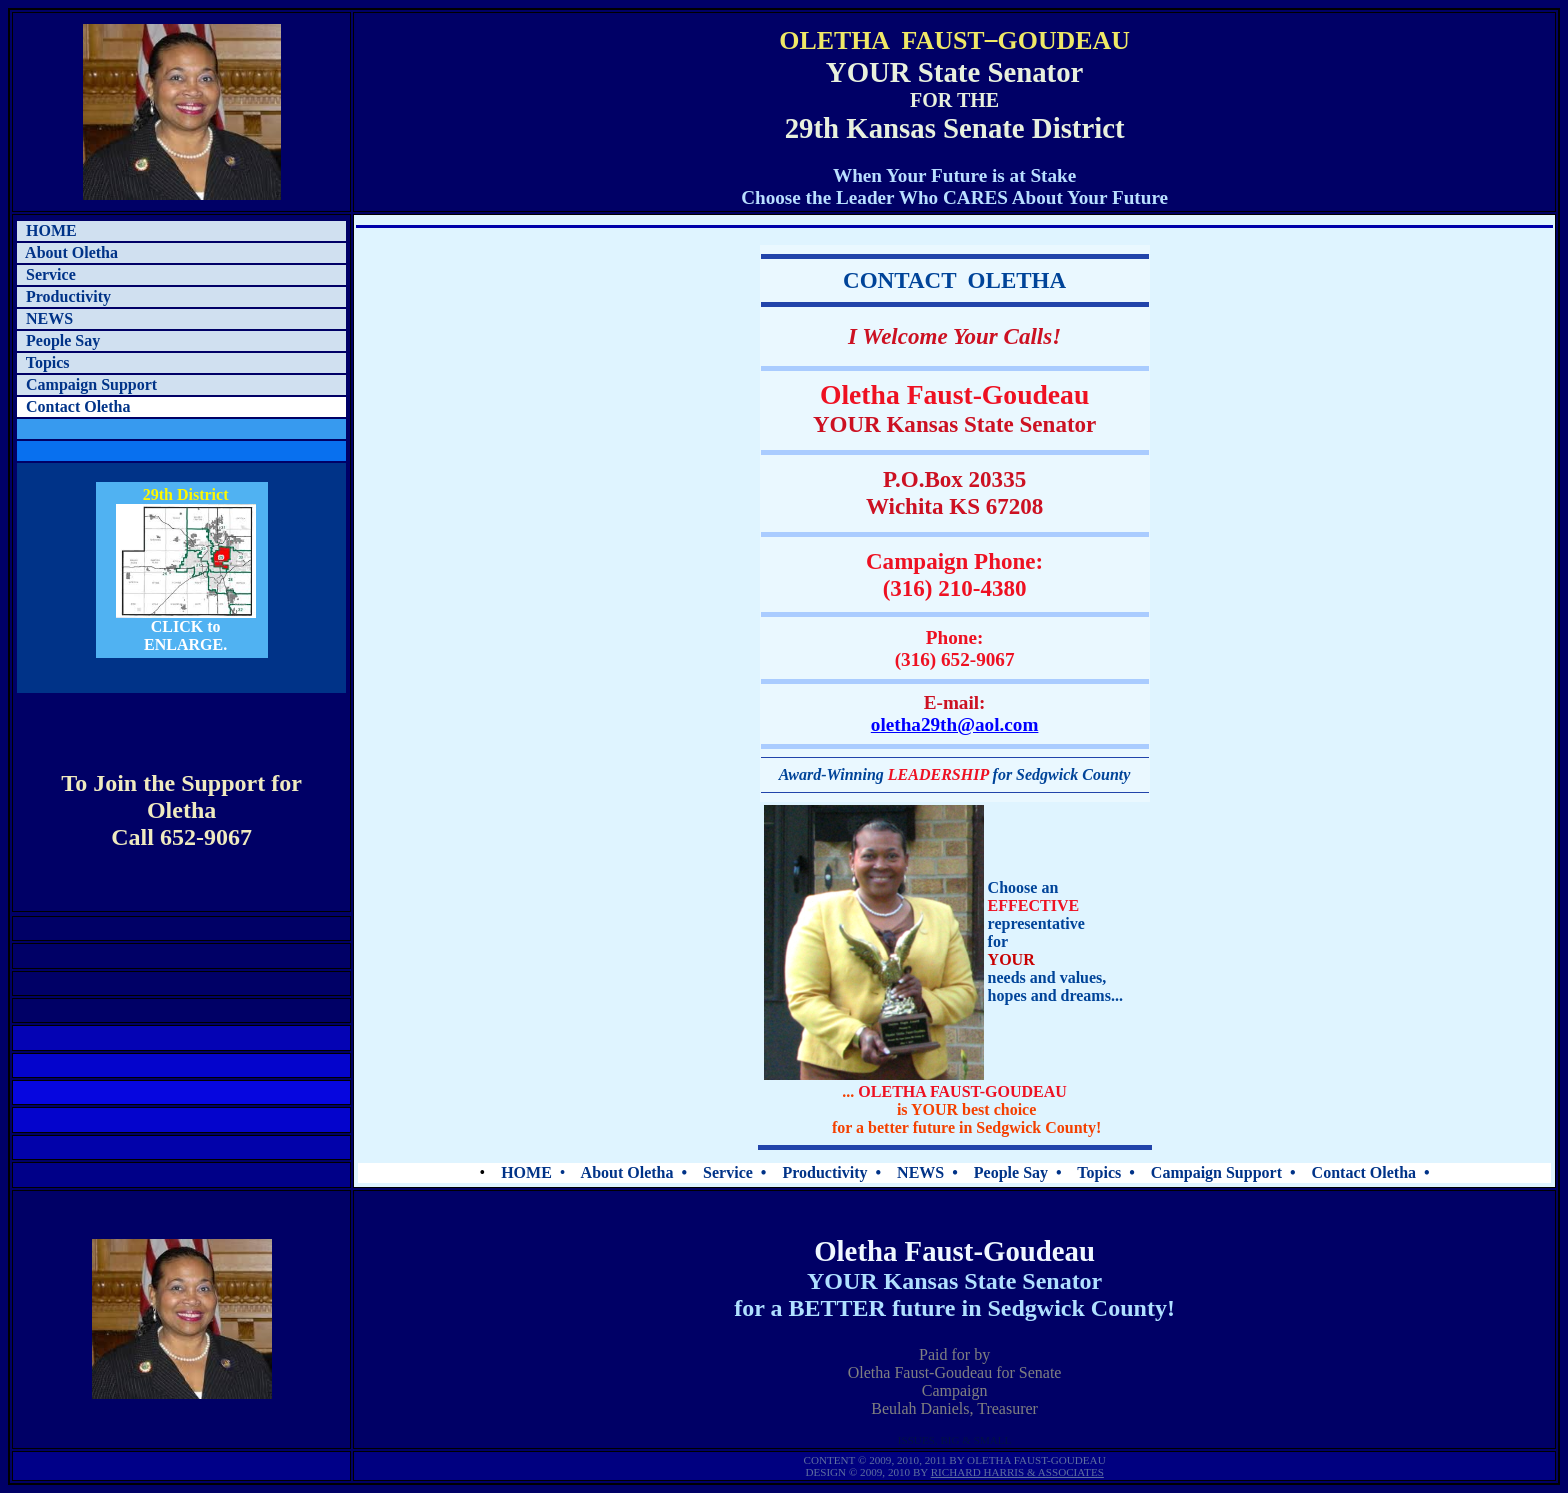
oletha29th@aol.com (955, 724)
